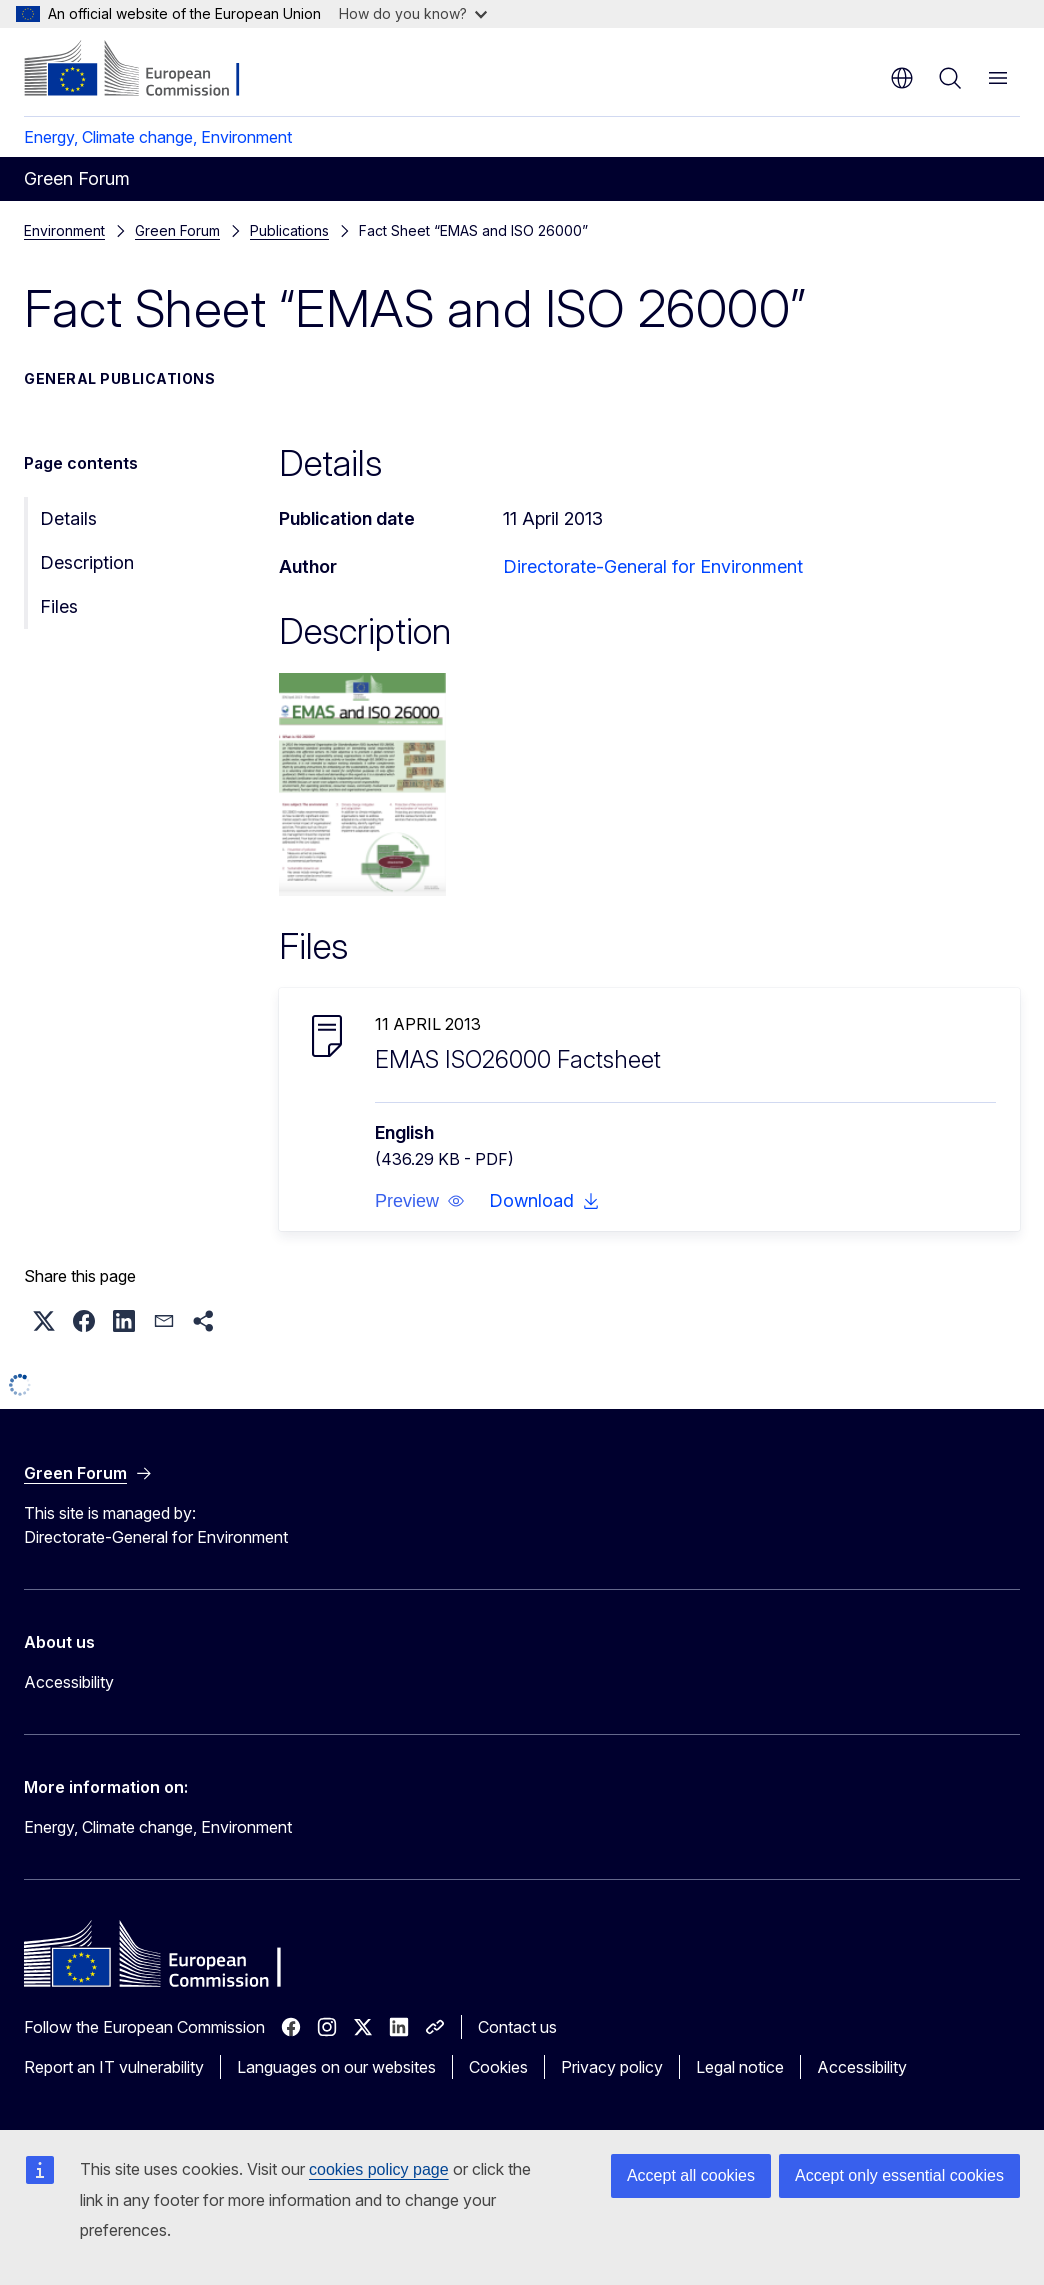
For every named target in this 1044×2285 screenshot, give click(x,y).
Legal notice (740, 2067)
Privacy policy (612, 2067)
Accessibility (69, 1682)
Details (68, 518)
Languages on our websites (336, 2067)
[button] (420, 1201)
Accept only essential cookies (899, 2175)
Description (87, 562)
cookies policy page (379, 2169)
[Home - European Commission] (145, 70)
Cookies (498, 2067)
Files (59, 606)
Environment (64, 230)
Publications (174, 230)
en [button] (902, 78)
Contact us (517, 2027)
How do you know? (413, 13)
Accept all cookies (691, 2175)
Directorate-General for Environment (653, 566)
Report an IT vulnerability (114, 2067)
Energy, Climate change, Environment (158, 137)
